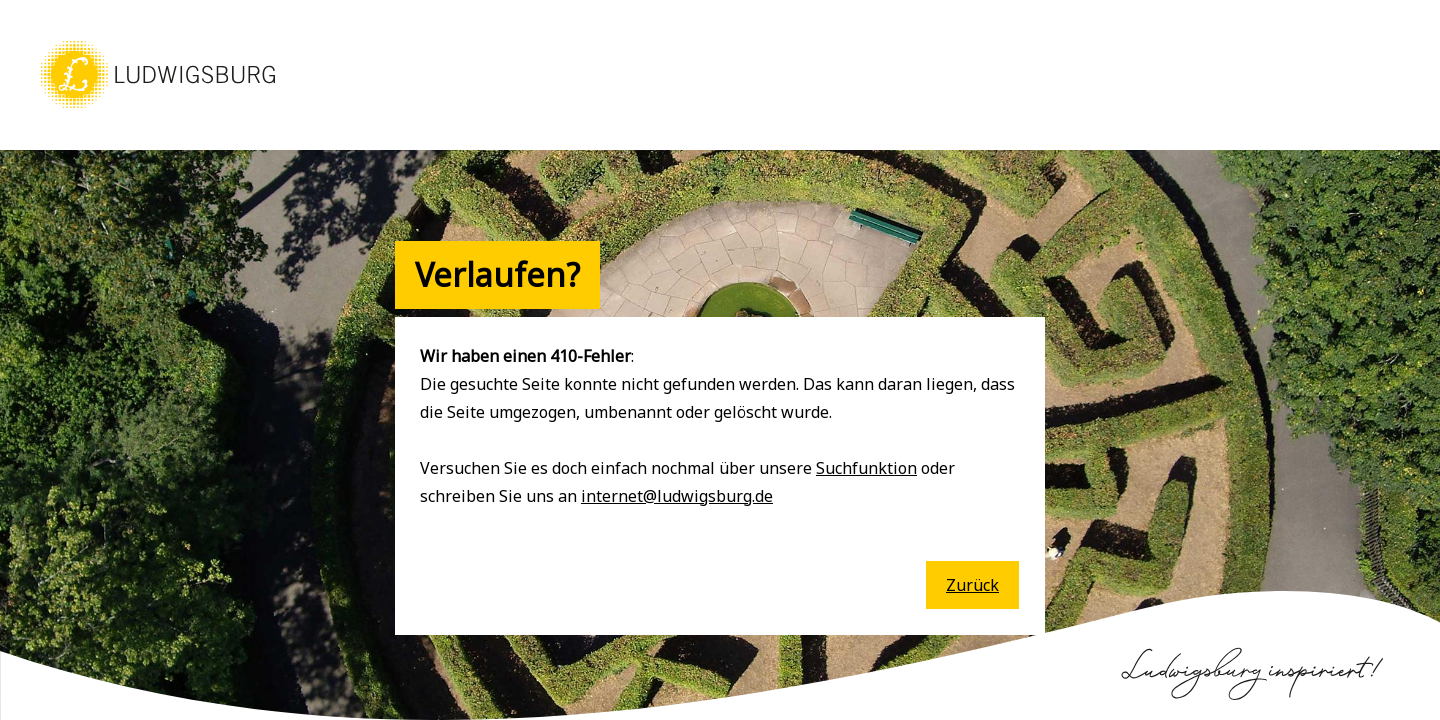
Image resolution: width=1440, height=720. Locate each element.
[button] (158, 110)
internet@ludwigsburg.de (677, 496)
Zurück (972, 585)
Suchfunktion (866, 468)
